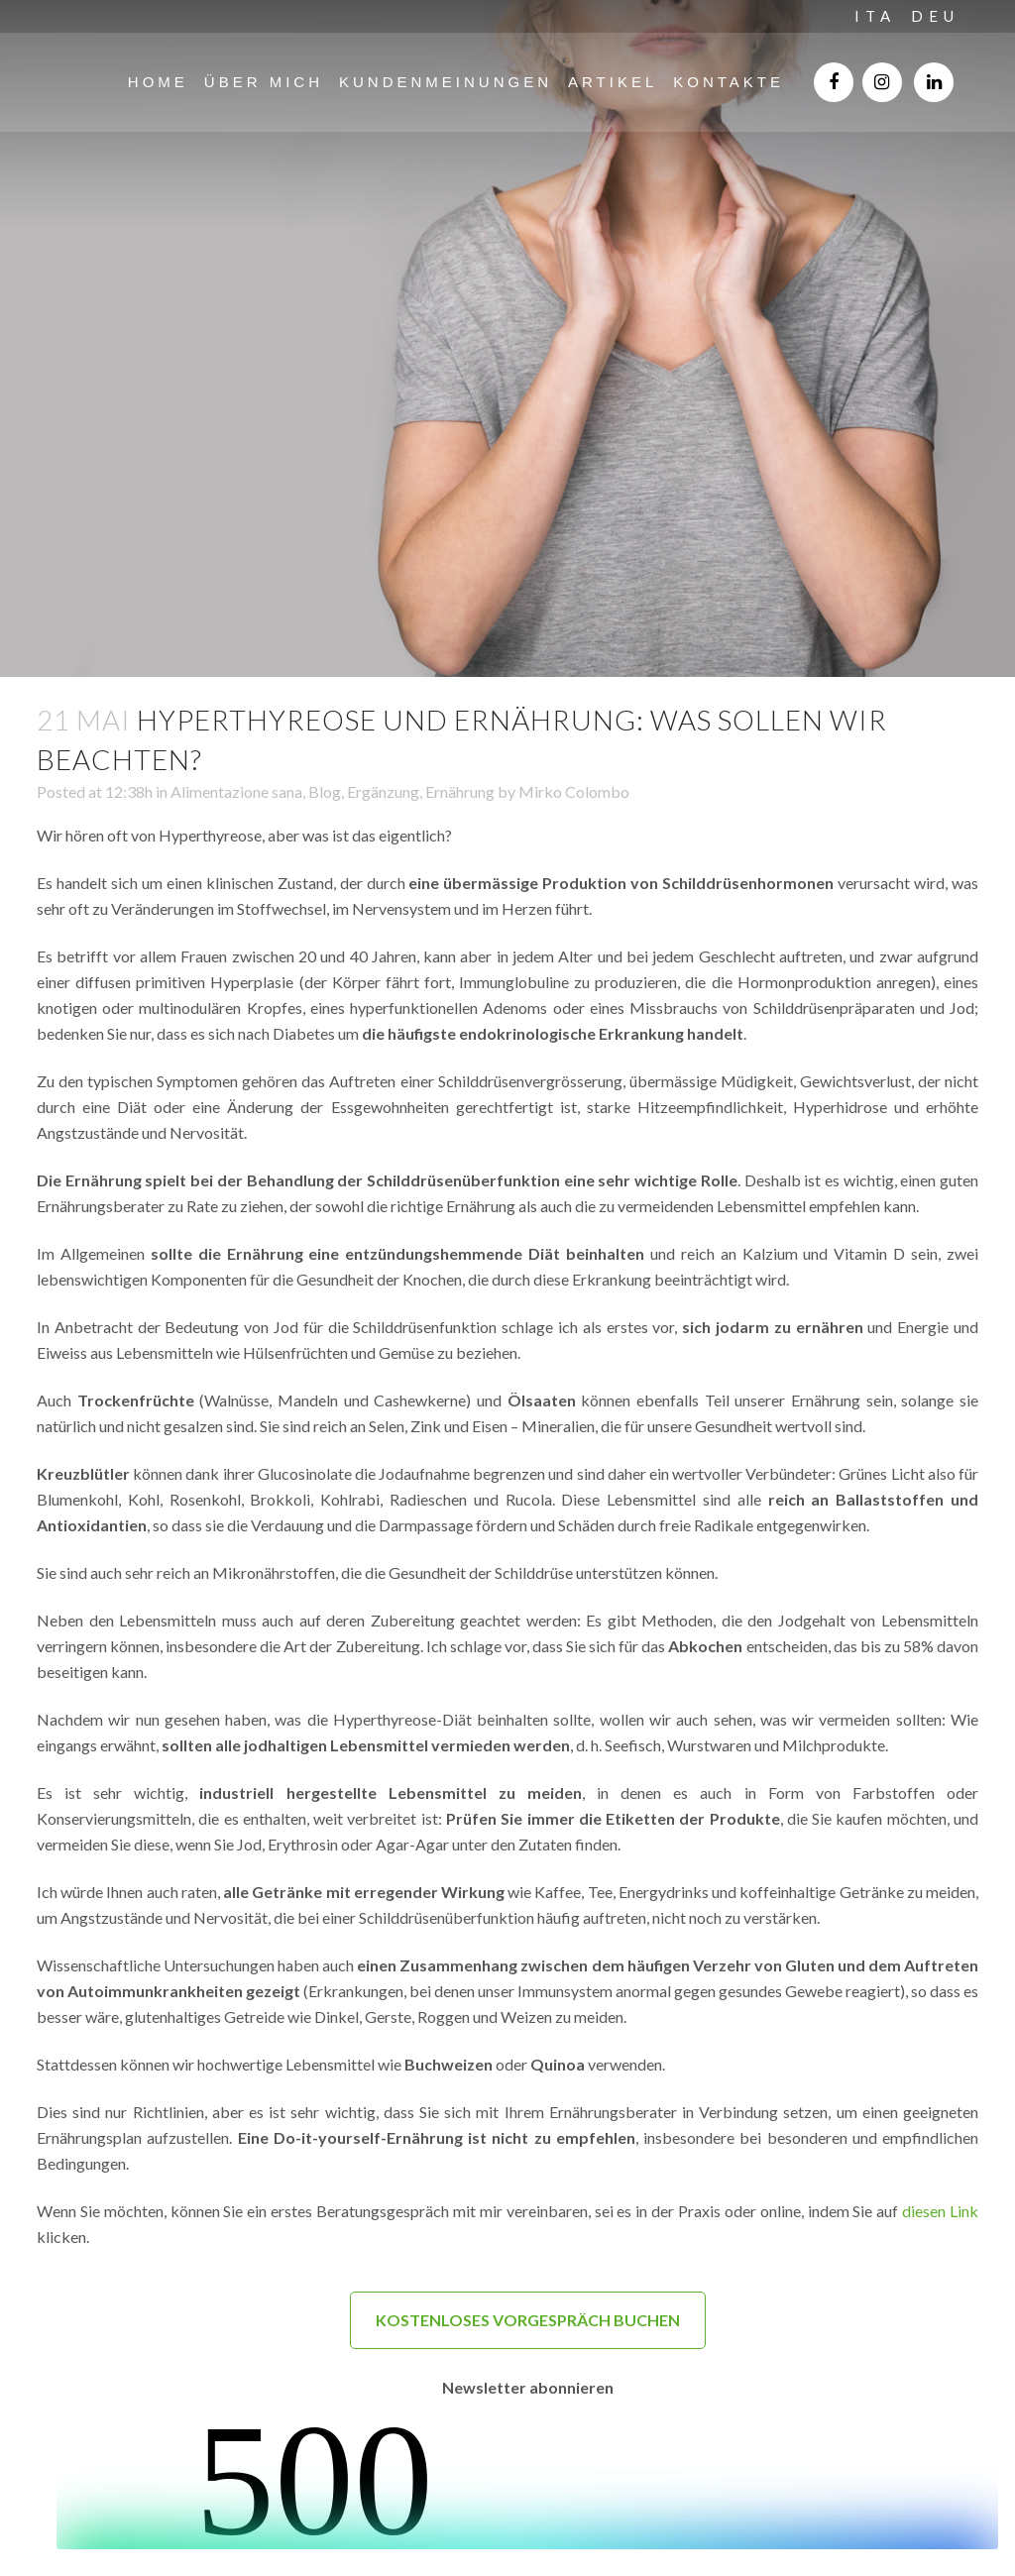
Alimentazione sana (236, 791)
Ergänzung (383, 791)
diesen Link (940, 2210)
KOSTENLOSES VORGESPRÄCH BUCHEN (528, 2319)
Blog (324, 791)
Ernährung (460, 791)
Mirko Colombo (573, 791)
